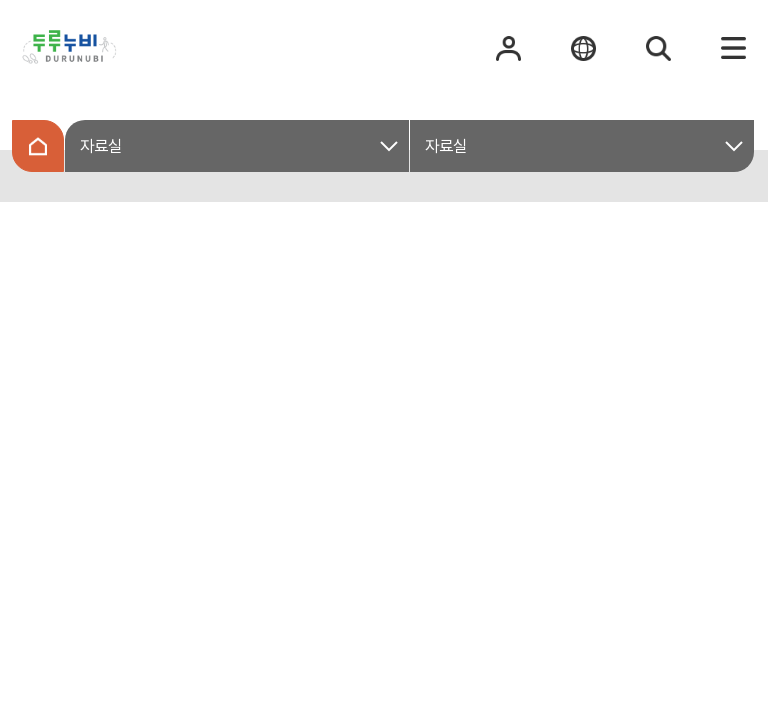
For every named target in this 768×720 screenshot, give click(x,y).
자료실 (101, 146)
